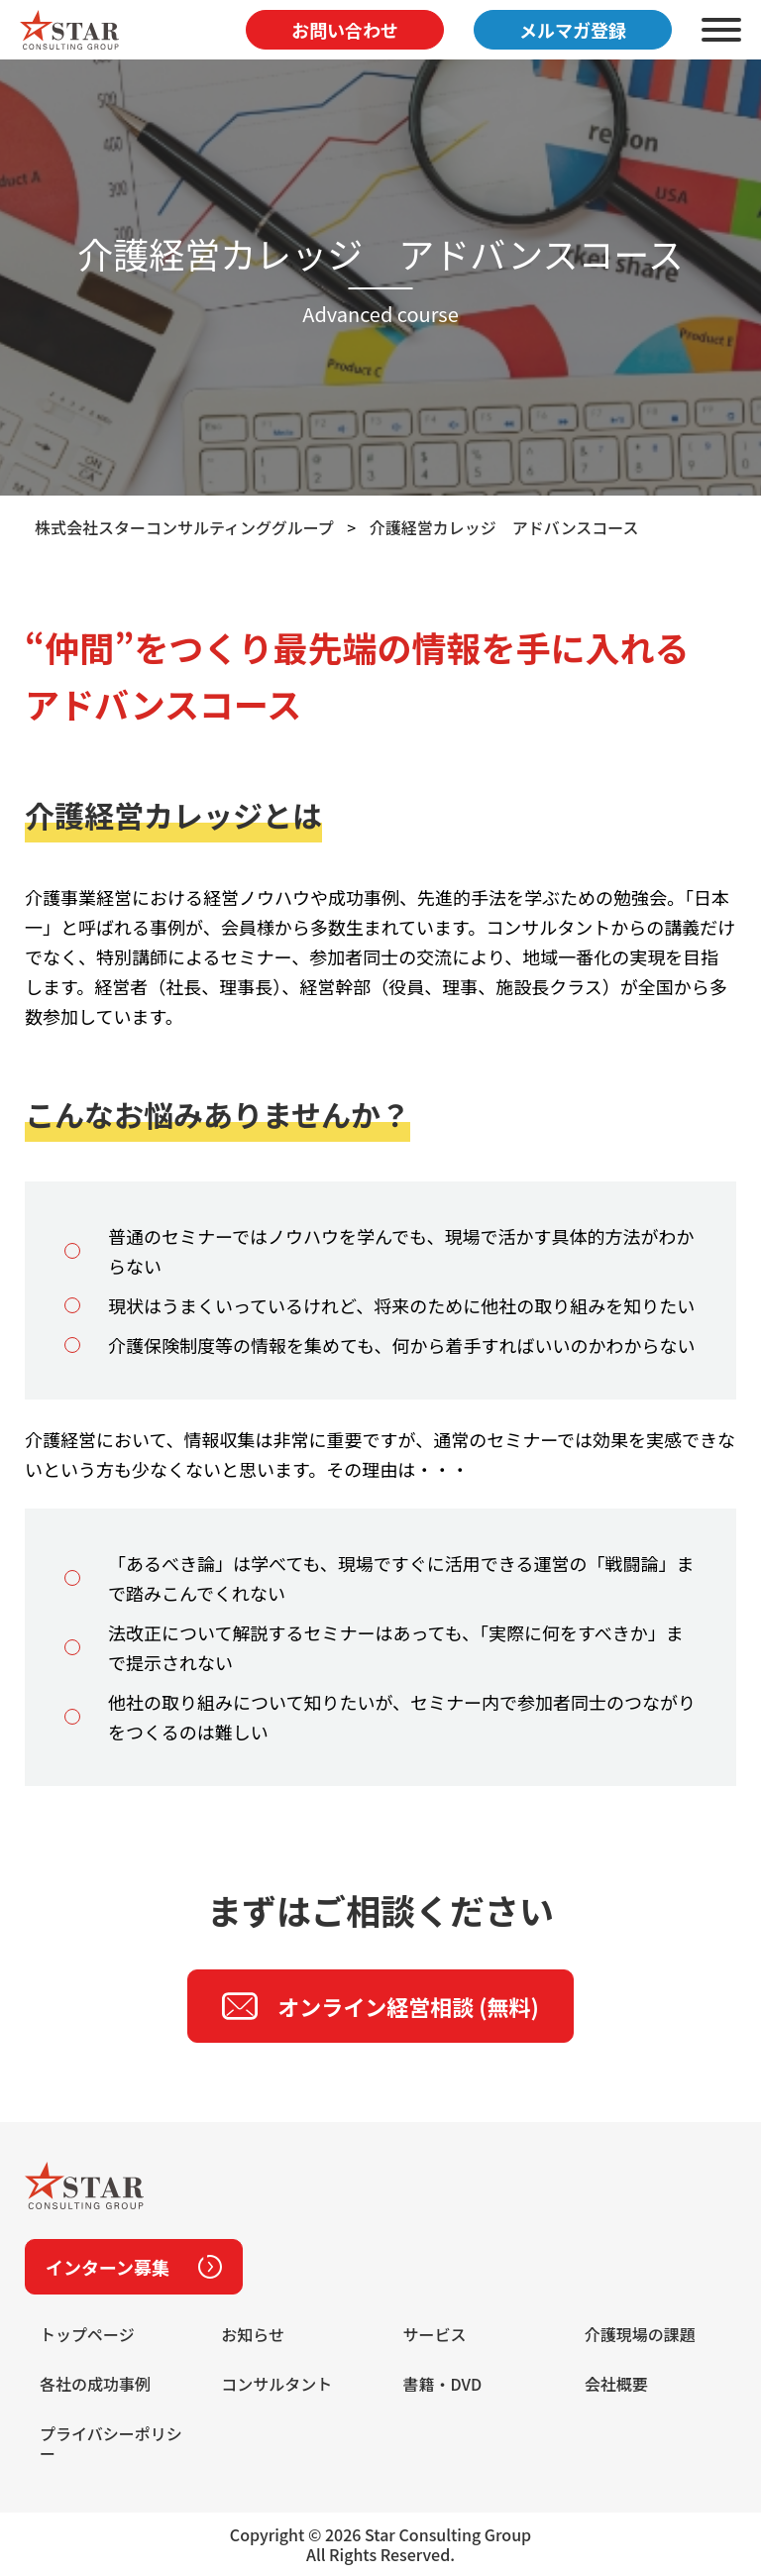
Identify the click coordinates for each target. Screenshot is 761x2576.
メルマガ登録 (572, 30)
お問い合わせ (344, 30)
